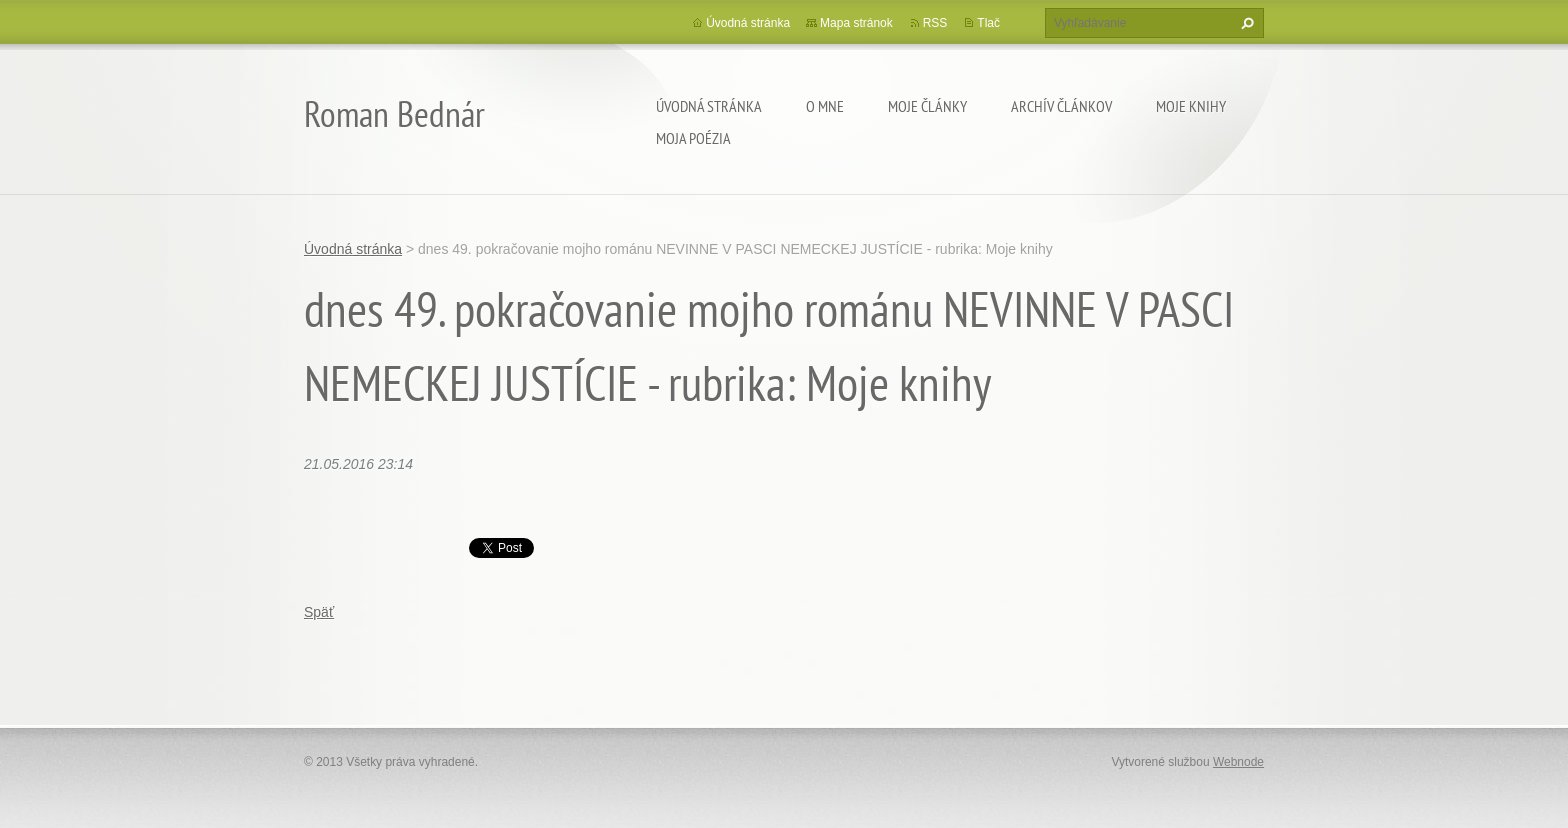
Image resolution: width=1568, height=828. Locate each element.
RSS (935, 23)
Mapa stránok (856, 23)
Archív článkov (1061, 106)
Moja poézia (693, 138)
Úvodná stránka (709, 106)
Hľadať (1245, 23)
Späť (319, 612)
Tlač (988, 23)
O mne (825, 106)
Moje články (927, 106)
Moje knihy (1191, 106)
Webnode (1238, 762)
